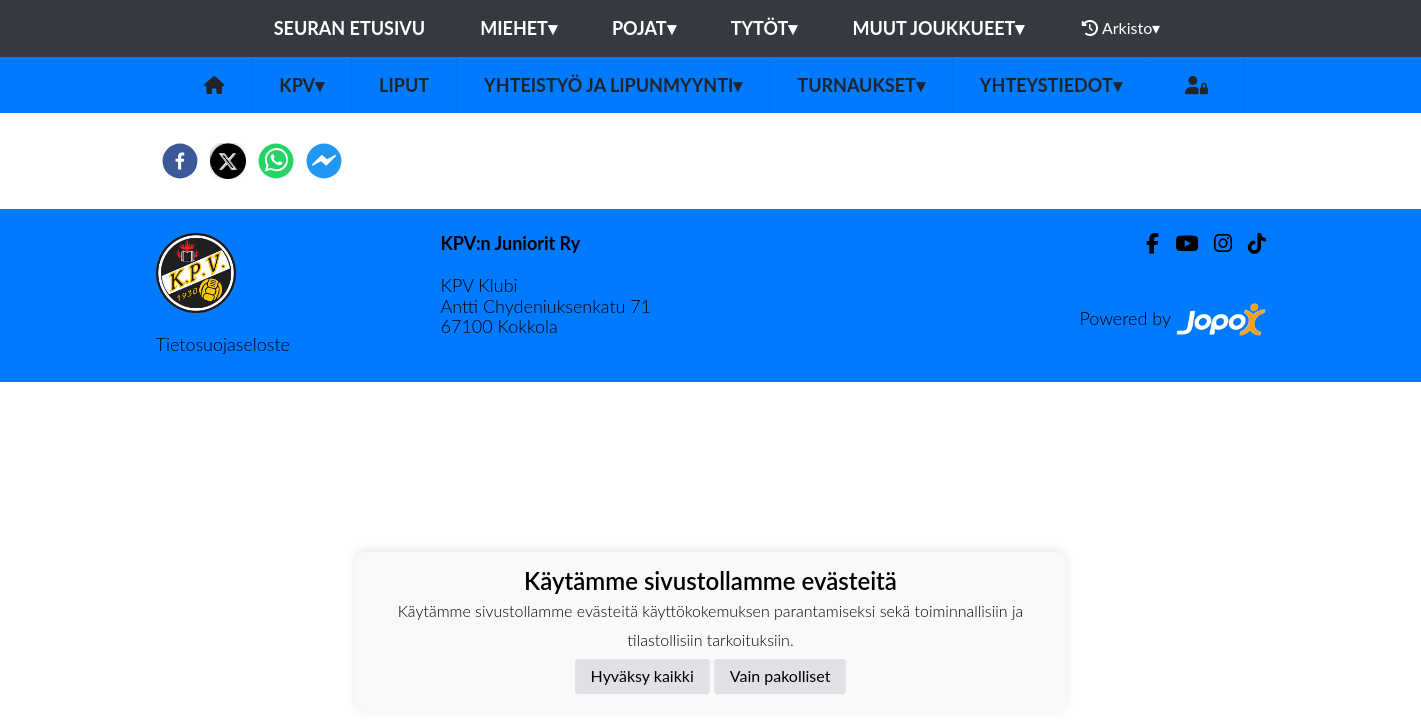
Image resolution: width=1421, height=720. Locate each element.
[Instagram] (1215, 243)
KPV (301, 85)
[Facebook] (1144, 243)
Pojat (644, 28)
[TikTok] (1249, 243)
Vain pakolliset (780, 675)
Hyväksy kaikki (642, 675)
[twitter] (228, 161)
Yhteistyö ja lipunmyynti (613, 85)
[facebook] (180, 161)
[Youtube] (1178, 243)
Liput (404, 85)
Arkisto (1121, 28)
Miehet (518, 28)
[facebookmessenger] (324, 161)
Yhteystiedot (1051, 85)
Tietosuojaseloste (223, 344)
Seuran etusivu (350, 28)
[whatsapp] (276, 161)
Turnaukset (861, 85)
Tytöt (764, 28)
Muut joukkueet (938, 28)
